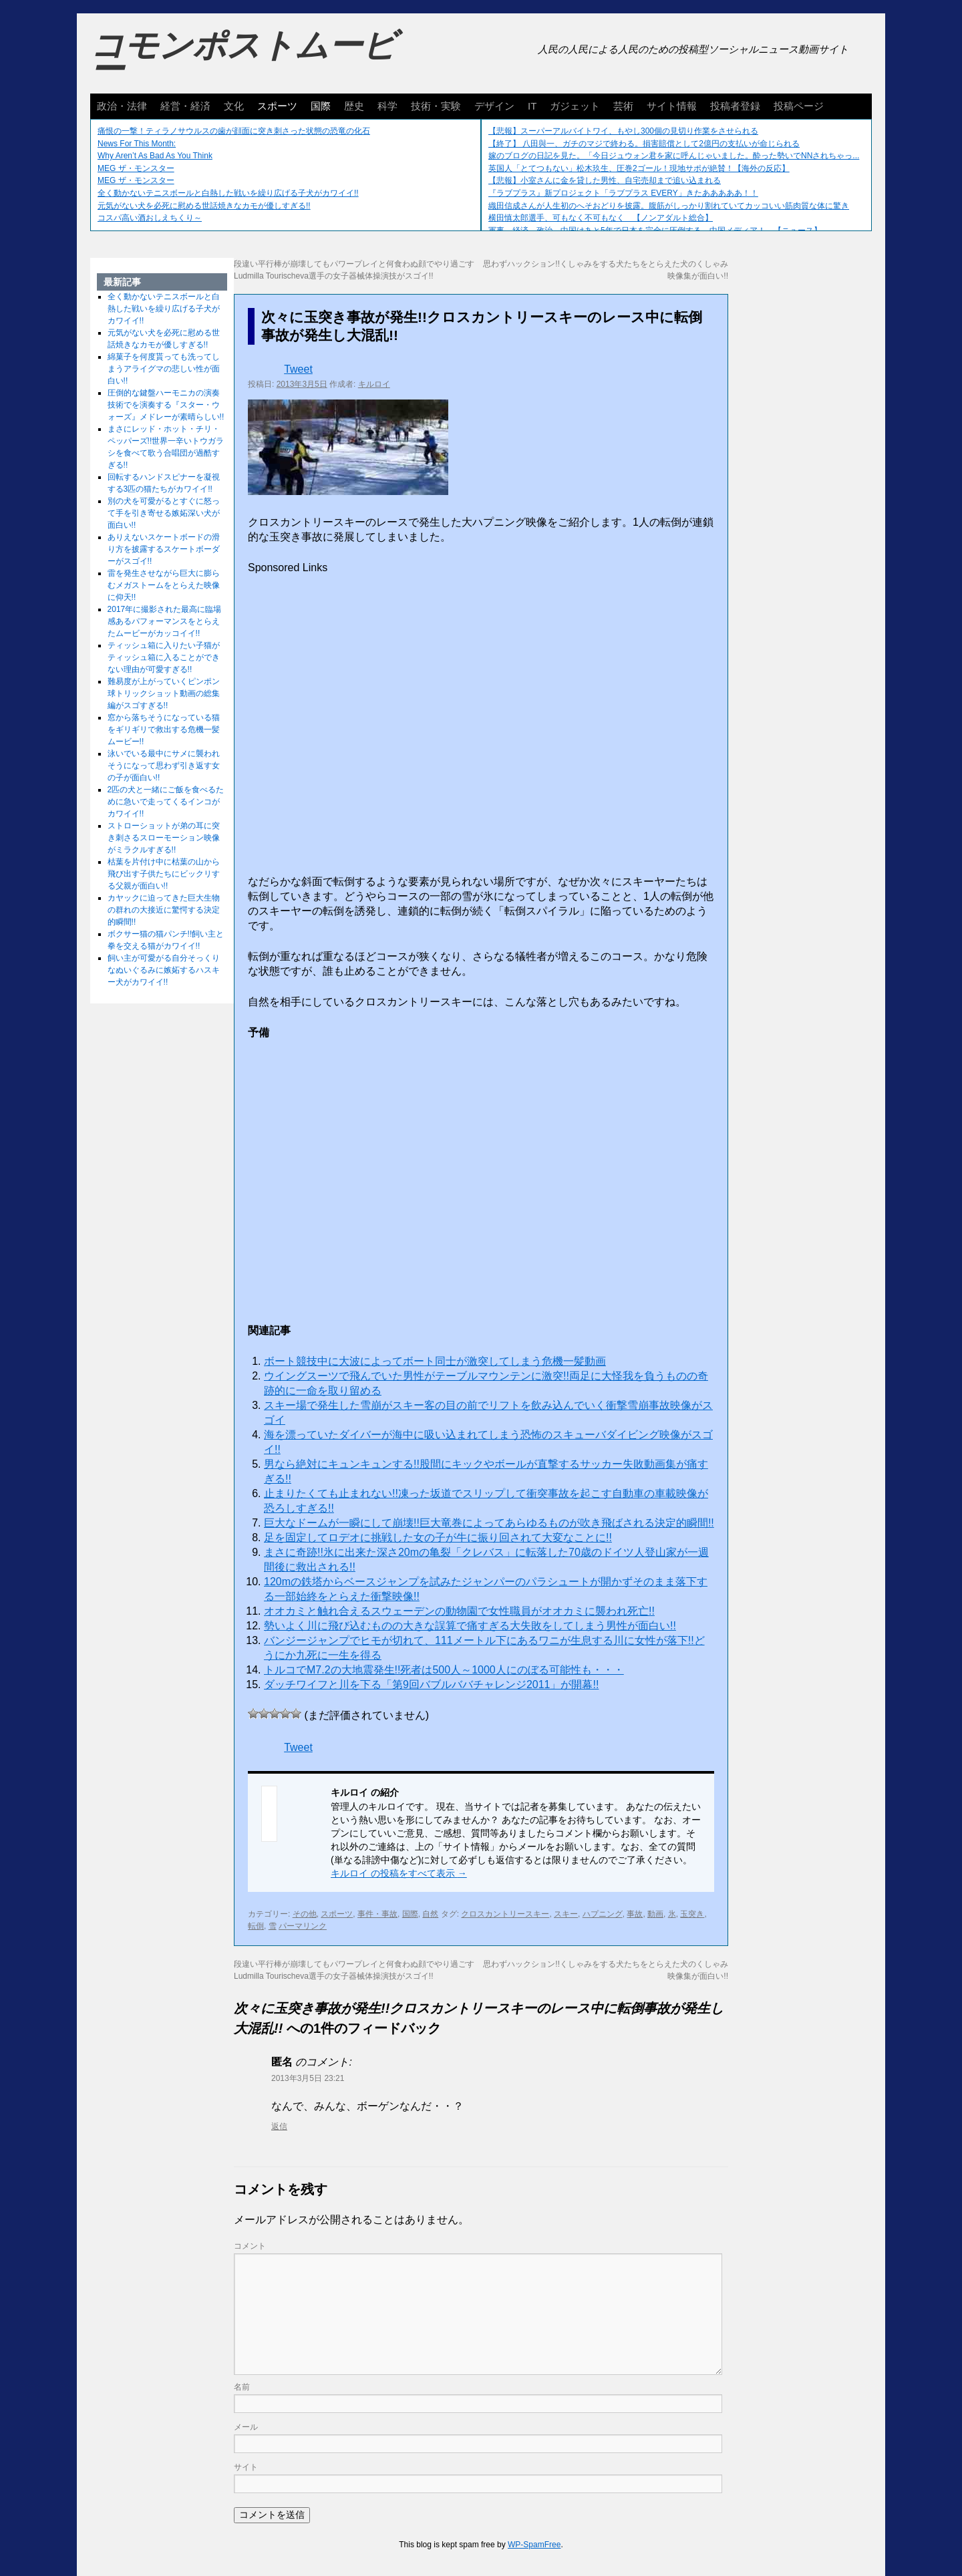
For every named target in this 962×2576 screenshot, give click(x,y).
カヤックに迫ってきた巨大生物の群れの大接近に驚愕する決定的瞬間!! (164, 910)
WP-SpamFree (534, 2544)
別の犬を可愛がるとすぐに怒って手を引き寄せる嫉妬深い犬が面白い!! (164, 513)
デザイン (494, 106)
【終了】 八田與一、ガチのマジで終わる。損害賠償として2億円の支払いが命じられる (644, 143)
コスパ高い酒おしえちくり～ (150, 217)
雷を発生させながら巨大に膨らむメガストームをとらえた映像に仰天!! (164, 585)
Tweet (298, 369)
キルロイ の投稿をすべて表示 (399, 1873)
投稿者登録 (735, 106)
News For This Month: (137, 143)
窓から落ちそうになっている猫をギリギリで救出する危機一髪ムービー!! (164, 729)
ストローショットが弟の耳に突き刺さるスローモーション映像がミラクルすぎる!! (164, 837)
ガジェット (575, 106)
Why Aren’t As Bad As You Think (155, 155)
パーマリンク (303, 1926)
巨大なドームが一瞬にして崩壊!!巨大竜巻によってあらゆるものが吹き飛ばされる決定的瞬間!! (489, 1522)
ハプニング (603, 1914)
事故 (635, 1914)
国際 (321, 106)
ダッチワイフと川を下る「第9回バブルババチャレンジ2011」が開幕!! (431, 1684)
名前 (242, 2387)
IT (532, 106)
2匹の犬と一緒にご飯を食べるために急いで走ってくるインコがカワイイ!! (166, 801)
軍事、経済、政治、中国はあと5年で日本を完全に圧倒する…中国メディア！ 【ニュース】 (655, 230)
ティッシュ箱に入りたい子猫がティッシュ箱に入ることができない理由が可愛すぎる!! (164, 657)
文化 (234, 106)
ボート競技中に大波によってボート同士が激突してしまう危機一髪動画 (435, 1361)
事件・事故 (377, 1914)
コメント (250, 2246)
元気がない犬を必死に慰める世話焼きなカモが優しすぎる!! (204, 205)
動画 (655, 1914)
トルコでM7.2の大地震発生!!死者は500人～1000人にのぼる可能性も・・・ (444, 1669)
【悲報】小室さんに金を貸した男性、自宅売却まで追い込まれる (604, 180)
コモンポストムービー (243, 57)
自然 (430, 1914)
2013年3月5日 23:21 (307, 2078)
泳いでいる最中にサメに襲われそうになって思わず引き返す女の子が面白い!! (164, 765)
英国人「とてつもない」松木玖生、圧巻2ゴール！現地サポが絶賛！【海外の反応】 (639, 168)
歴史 (354, 106)
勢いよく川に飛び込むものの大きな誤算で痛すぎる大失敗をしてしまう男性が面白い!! (470, 1625)
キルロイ (374, 384)
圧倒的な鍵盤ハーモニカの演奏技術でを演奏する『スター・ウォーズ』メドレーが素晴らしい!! (166, 405)
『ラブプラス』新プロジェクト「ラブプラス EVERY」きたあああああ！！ (623, 193)
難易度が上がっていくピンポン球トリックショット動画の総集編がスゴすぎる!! (164, 693)
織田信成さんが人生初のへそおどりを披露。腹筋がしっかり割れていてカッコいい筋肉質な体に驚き (668, 205)
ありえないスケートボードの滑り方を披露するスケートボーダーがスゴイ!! (164, 549)
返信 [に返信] (279, 2126)
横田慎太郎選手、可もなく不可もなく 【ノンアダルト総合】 (600, 217)
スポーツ (277, 106)
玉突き (692, 1914)
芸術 (623, 106)
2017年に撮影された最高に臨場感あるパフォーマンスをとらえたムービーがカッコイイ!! (165, 621)
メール (246, 2427)
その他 (305, 1914)
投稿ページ (799, 106)
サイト (246, 2467)
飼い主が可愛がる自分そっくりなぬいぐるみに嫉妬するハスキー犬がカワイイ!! (164, 970)
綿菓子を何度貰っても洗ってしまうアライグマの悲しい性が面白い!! (164, 368)
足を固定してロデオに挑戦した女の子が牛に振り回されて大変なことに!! (438, 1537)
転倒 (256, 1926)
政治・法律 (122, 106)
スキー (566, 1914)
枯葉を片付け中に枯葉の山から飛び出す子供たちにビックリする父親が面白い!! (164, 874)
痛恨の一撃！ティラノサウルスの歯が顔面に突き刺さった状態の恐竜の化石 (234, 131)
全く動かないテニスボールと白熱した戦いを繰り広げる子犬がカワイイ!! (228, 193)
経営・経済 (185, 106)
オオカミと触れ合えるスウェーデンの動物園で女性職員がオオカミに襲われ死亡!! (459, 1611)
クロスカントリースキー (505, 1914)
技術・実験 (436, 106)
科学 (387, 106)
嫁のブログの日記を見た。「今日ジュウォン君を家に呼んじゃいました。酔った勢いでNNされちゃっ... (673, 155)
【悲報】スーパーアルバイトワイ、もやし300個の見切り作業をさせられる (623, 131)
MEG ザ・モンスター (136, 168)
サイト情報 (672, 106)
